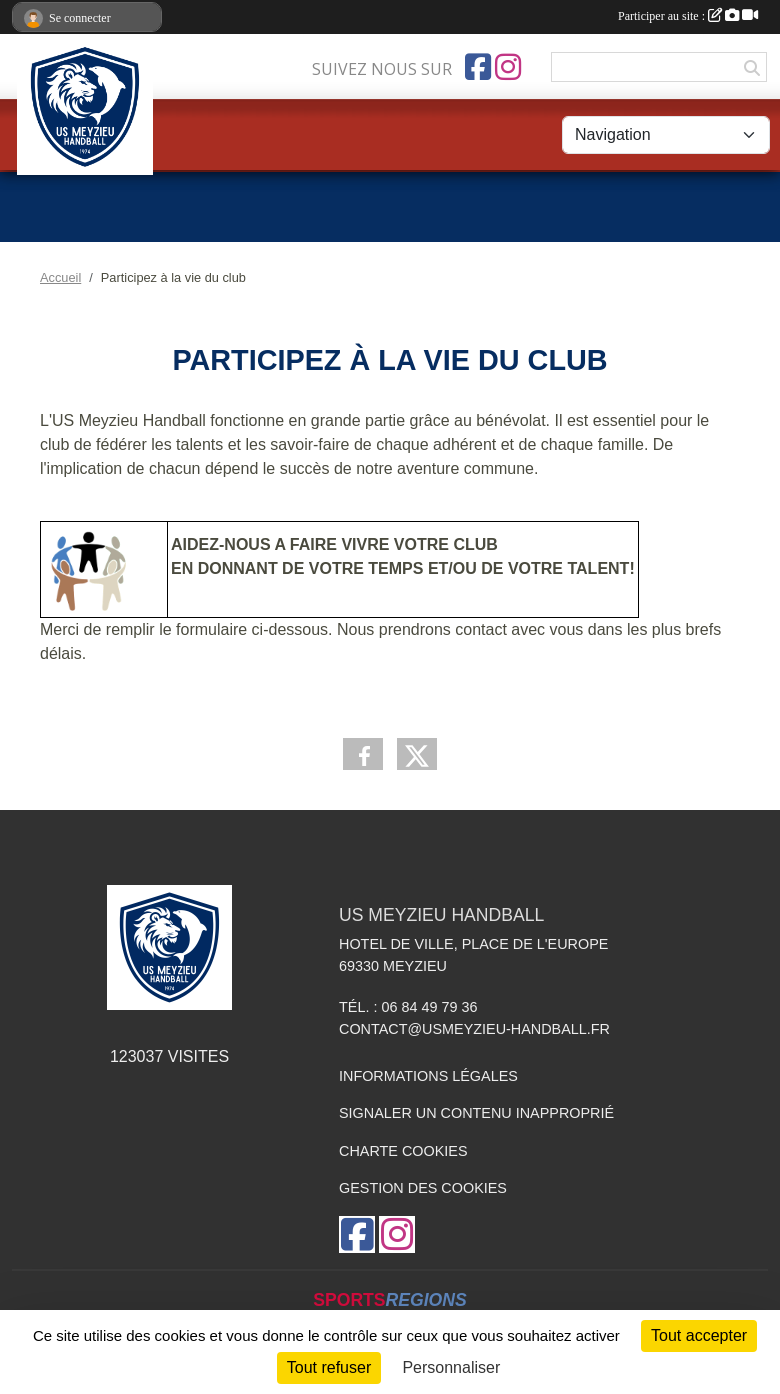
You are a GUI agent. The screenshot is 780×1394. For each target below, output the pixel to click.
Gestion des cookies (423, 1188)
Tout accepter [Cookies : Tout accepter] (699, 1335)
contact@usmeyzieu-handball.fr (474, 1029)
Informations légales (428, 1076)
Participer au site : (688, 16)
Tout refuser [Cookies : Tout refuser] (329, 1367)
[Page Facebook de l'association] (478, 67)
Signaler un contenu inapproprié (476, 1113)
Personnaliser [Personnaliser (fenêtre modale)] (451, 1367)
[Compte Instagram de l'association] (508, 67)
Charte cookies (403, 1151)
